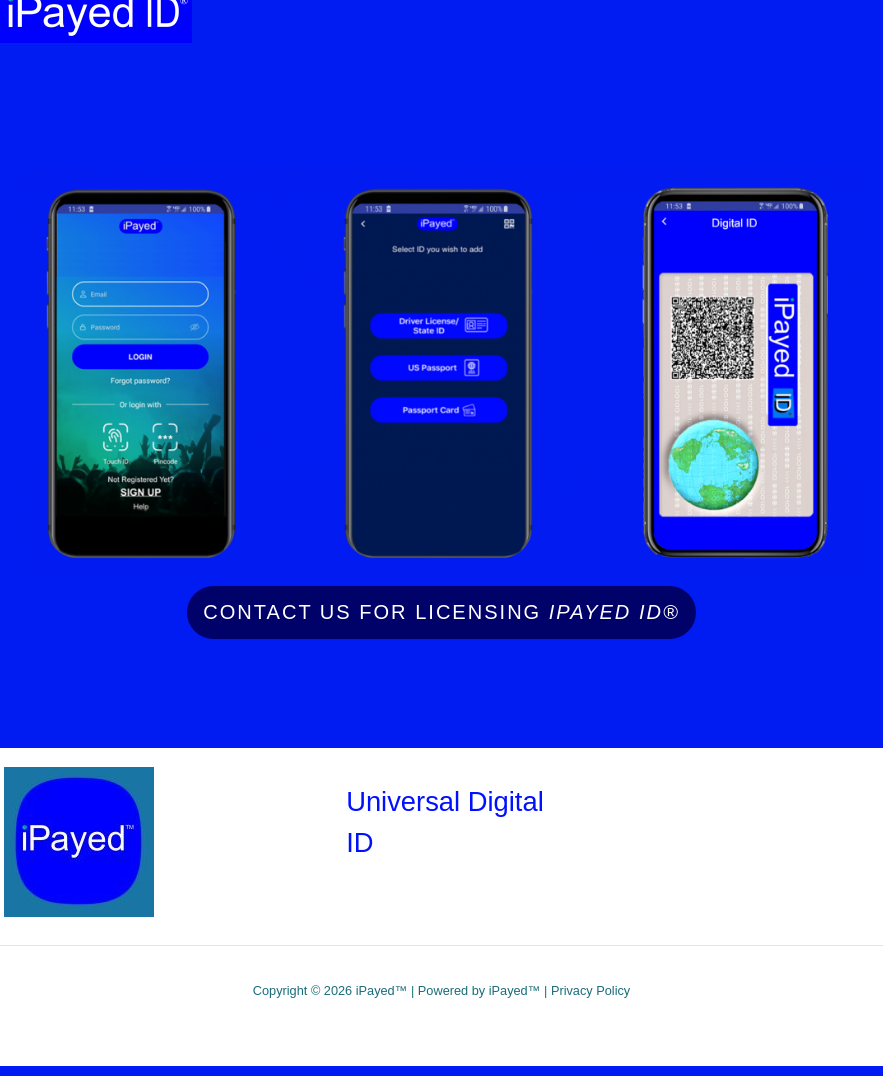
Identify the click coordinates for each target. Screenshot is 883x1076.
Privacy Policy (590, 990)
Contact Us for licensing (441, 612)
